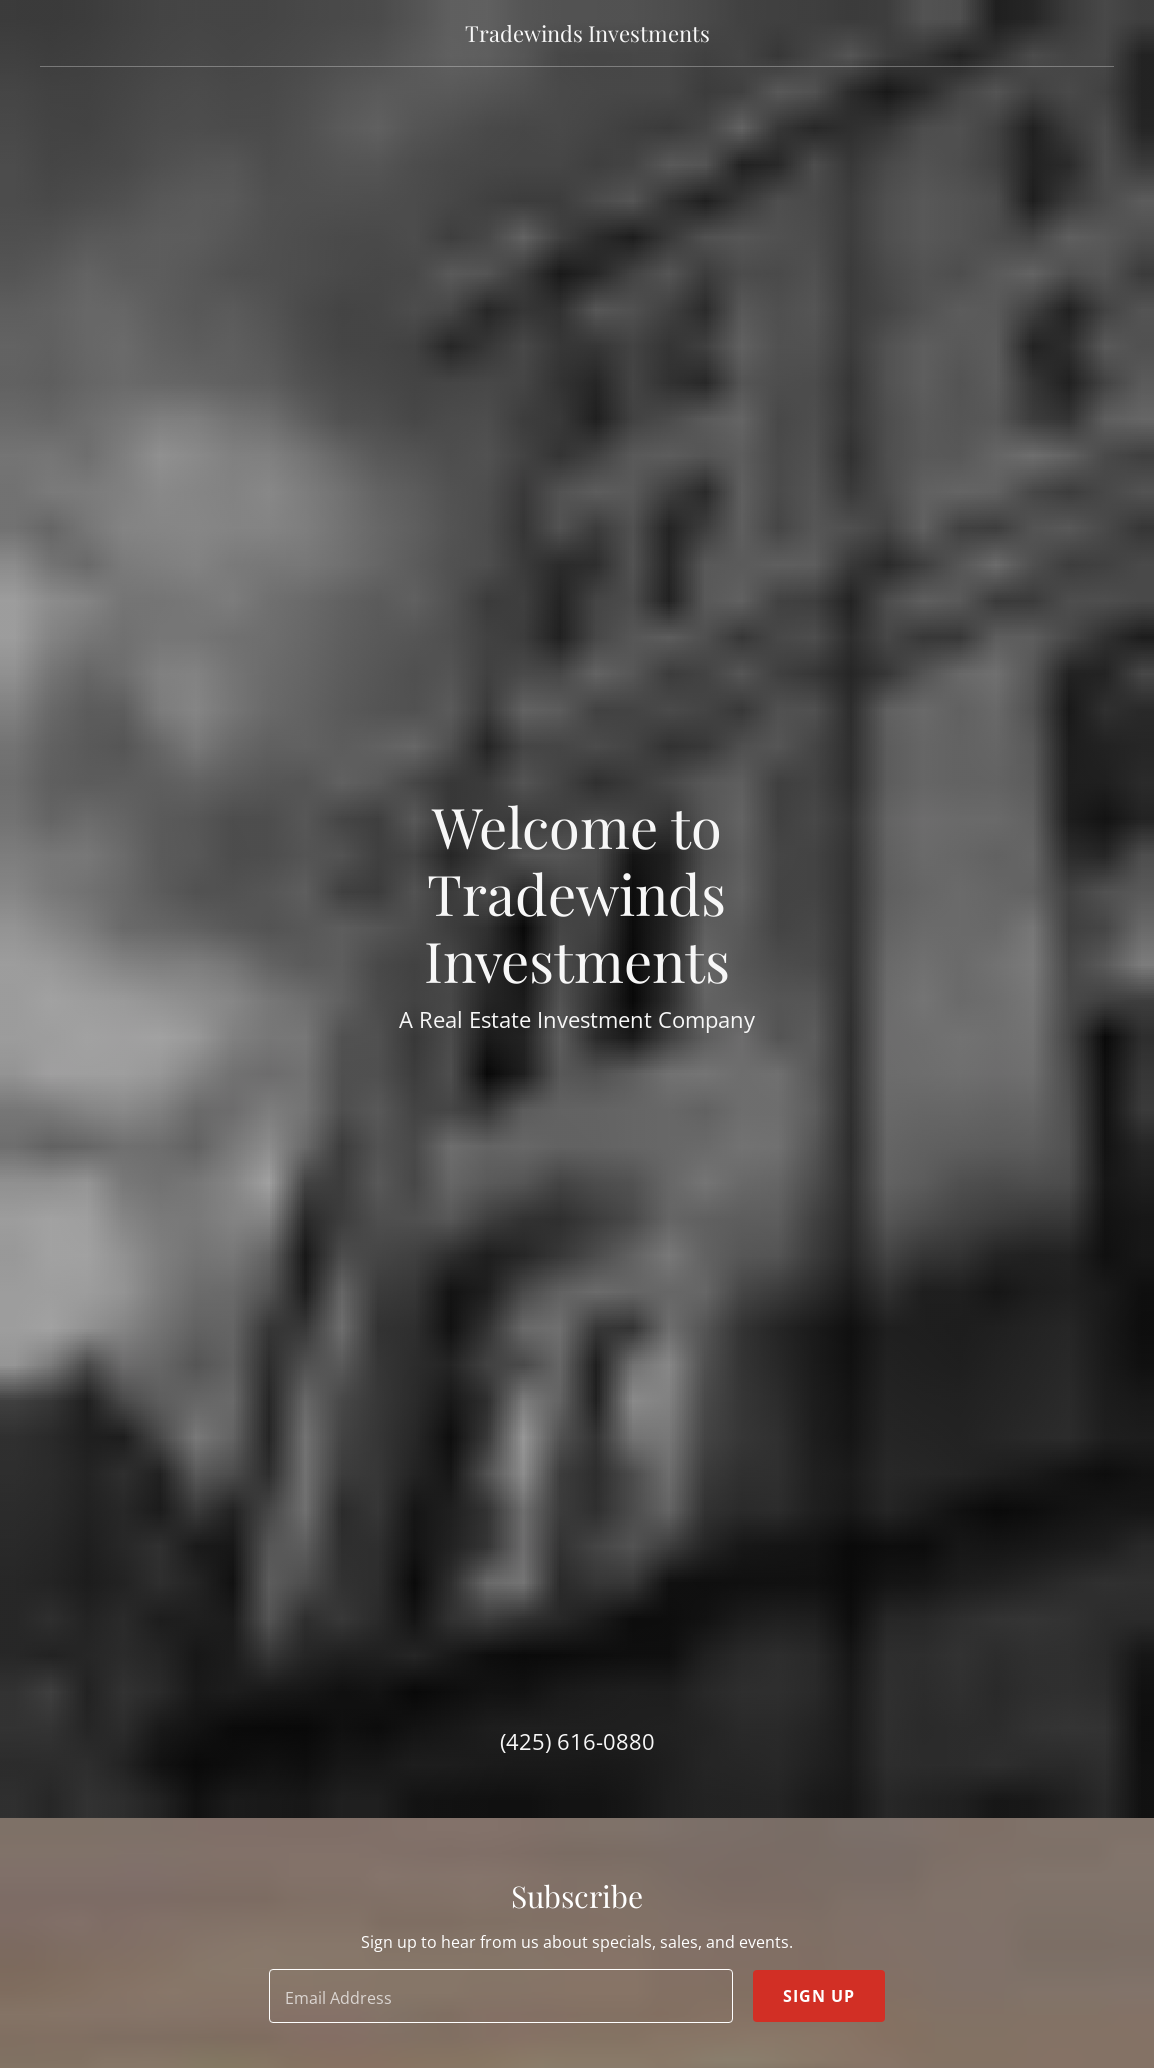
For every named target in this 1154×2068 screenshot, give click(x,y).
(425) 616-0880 (577, 1741)
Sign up (819, 1996)
